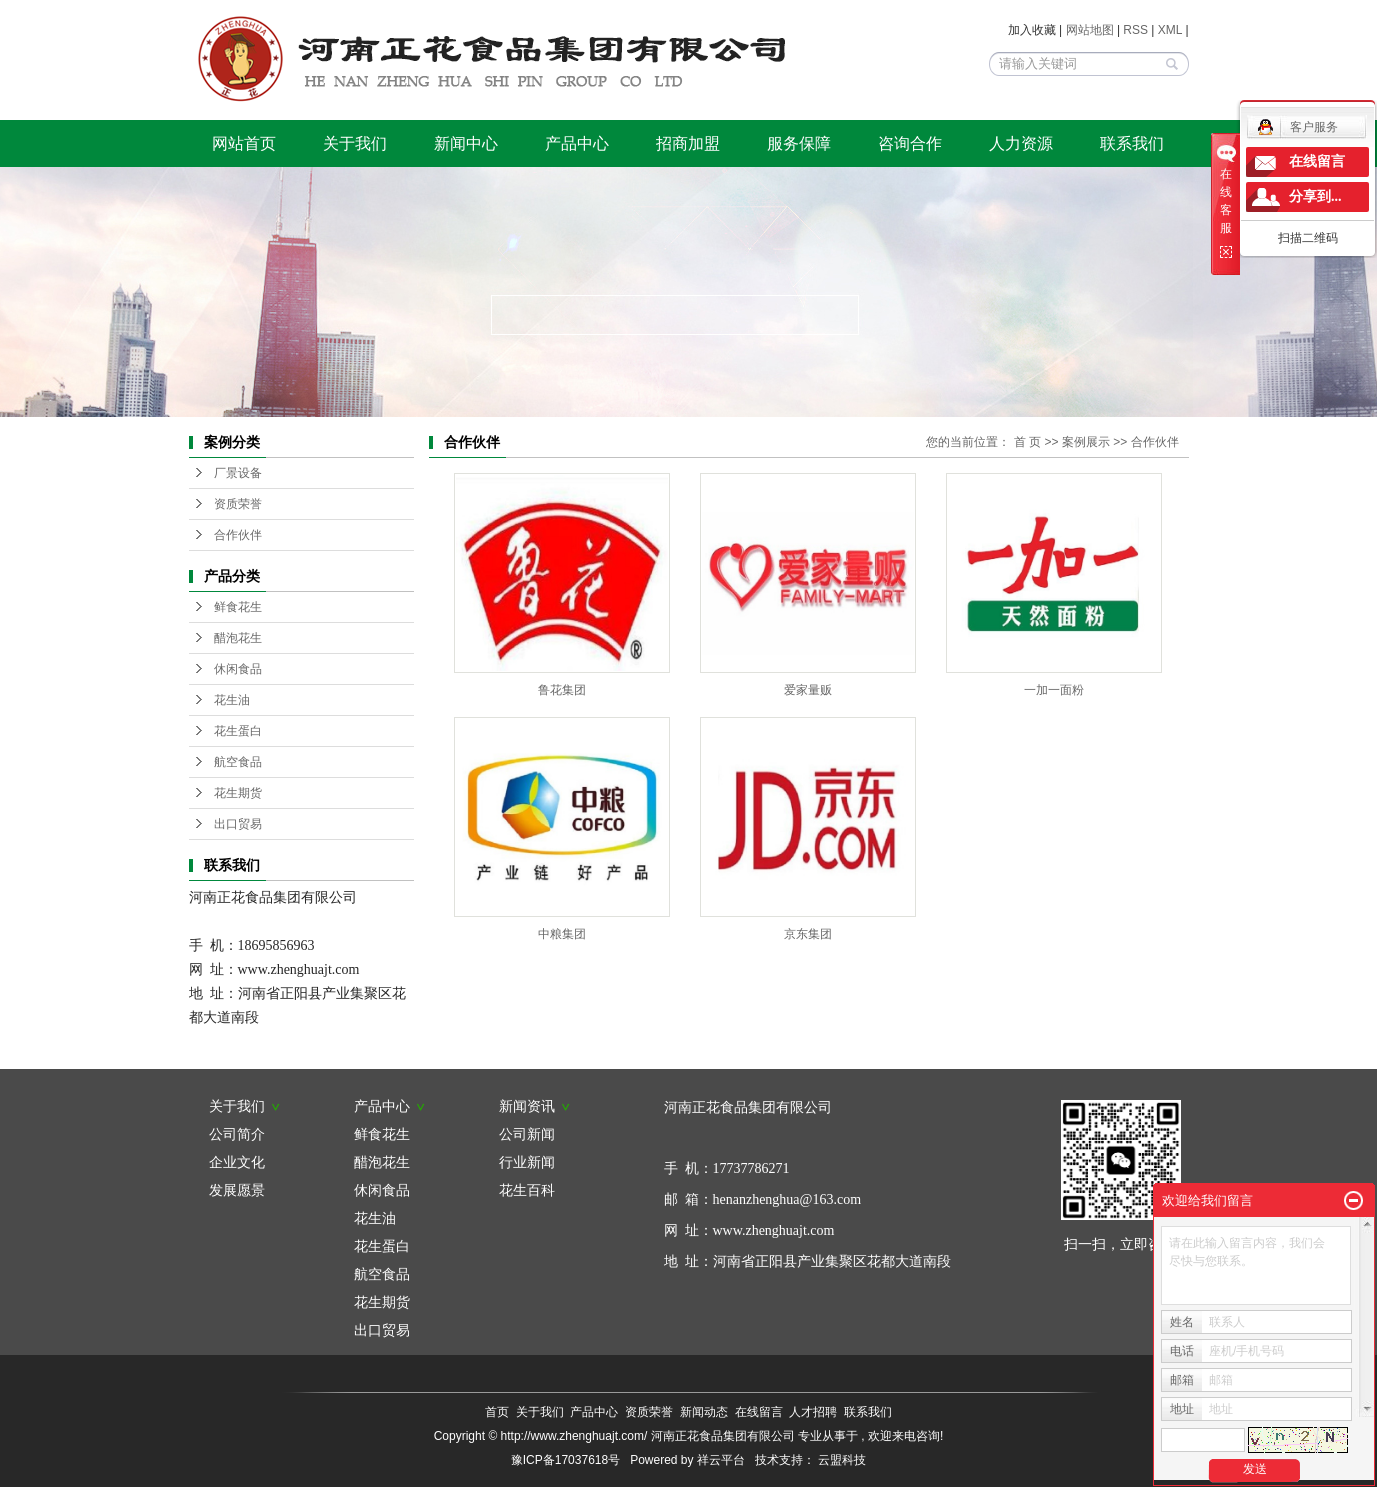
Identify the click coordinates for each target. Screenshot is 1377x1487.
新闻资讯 (535, 1106)
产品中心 (577, 143)
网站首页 (244, 143)
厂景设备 (238, 473)
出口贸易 (238, 824)
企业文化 (237, 1162)
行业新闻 (527, 1162)
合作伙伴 (238, 535)
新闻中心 (466, 143)
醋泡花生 (238, 638)
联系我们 (1132, 143)
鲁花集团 (562, 690)
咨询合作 (910, 143)
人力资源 (1021, 143)
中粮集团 (562, 934)
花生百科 (527, 1190)
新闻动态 (704, 1412)
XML (1170, 30)
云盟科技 (842, 1460)
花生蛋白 (238, 731)
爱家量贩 (808, 690)
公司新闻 (527, 1134)
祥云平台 (721, 1460)
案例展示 (1086, 442)
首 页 (1027, 442)
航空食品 (238, 762)
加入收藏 (1032, 30)
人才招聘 (813, 1412)
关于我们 (355, 143)
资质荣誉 (238, 504)
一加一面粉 (1054, 690)
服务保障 (799, 143)
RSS (1135, 30)
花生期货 (238, 793)
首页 (497, 1412)
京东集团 (808, 934)
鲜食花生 (238, 607)
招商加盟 (688, 143)
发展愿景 (237, 1190)
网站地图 (1091, 30)
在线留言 (759, 1412)
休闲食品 (238, 669)
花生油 (232, 700)
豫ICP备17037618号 (565, 1460)
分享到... (1315, 196)
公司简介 (237, 1134)
